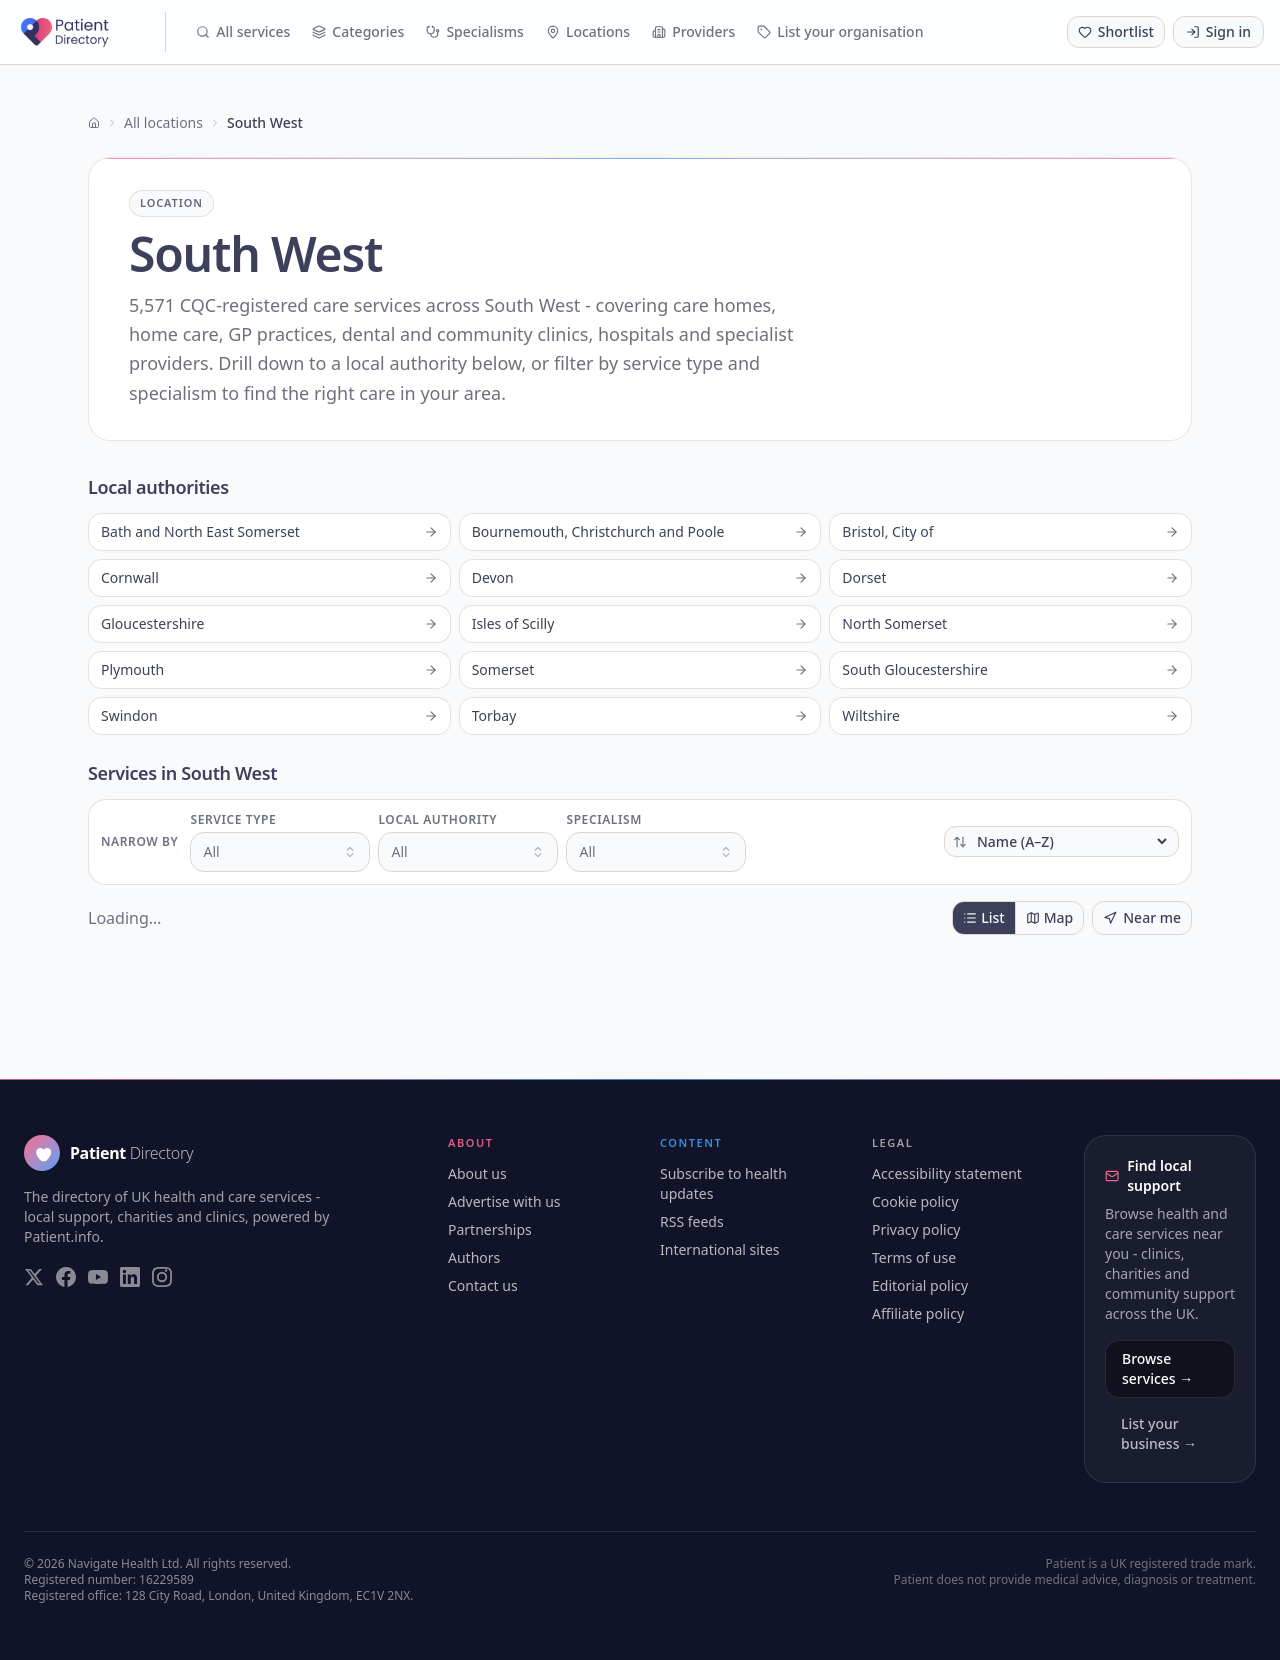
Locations (588, 31)
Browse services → (1157, 1368)
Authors (474, 1257)
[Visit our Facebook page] (66, 1277)
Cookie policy (915, 1201)
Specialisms (475, 31)
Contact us (483, 1285)
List (983, 917)
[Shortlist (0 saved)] (1116, 32)
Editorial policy (920, 1285)
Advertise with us (504, 1201)
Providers (693, 31)
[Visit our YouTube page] (98, 1277)
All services (243, 31)
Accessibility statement (947, 1173)
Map (1050, 917)
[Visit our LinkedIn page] (130, 1277)
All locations (163, 122)
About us (477, 1173)
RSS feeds (692, 1221)
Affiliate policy (918, 1313)
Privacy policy (916, 1229)
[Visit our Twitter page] (34, 1277)
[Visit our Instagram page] (162, 1277)
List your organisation (840, 31)
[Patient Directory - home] (91, 32)
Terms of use (914, 1257)
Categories (358, 31)
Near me (1142, 917)
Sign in (1218, 31)
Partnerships (490, 1229)
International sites (720, 1249)
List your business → (1159, 1433)
